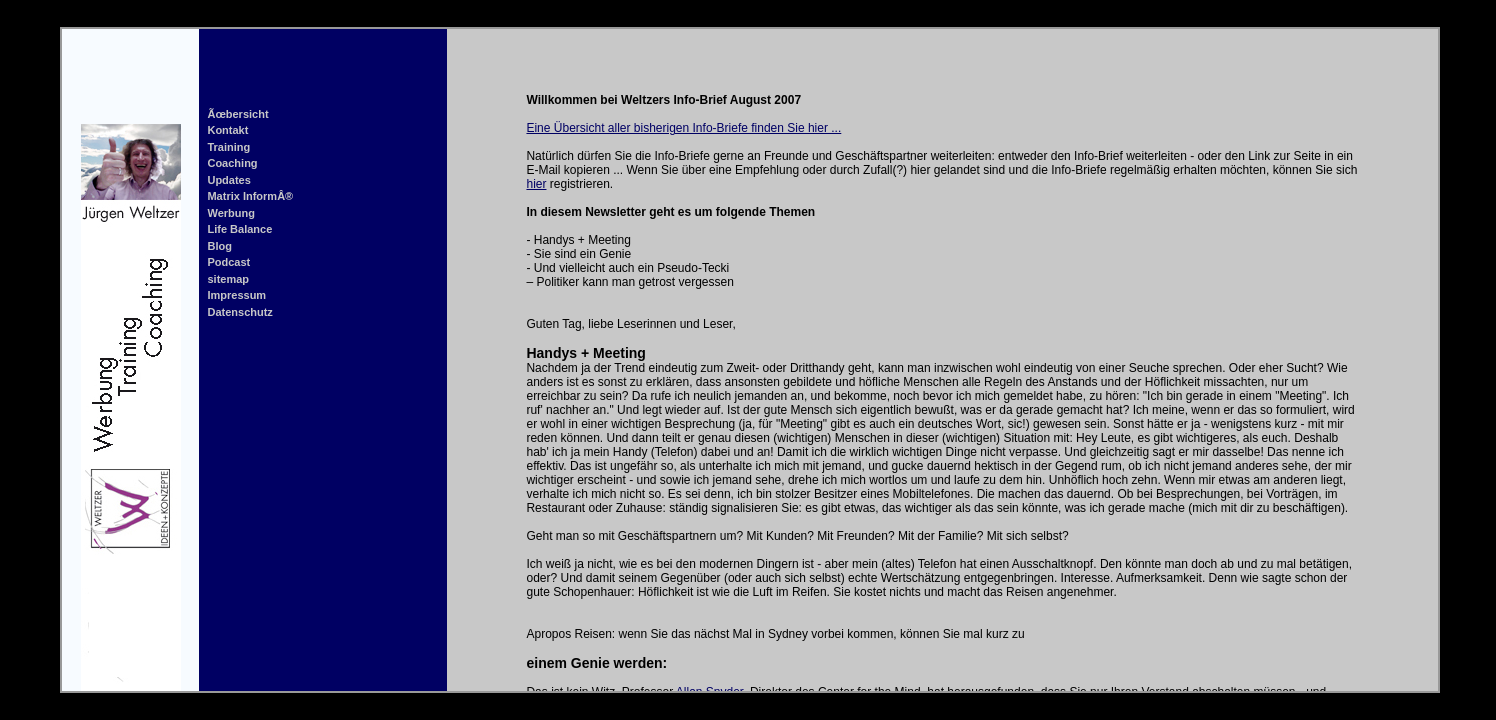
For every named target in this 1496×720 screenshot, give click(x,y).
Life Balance (239, 229)
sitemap (228, 279)
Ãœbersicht (237, 114)
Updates (228, 180)
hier (536, 184)
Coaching (232, 163)
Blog (219, 246)
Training (228, 147)
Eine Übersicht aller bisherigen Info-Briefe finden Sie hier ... (683, 128)
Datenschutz (239, 312)
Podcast (228, 262)
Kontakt (227, 130)
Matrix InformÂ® (250, 196)
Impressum (236, 295)
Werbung (230, 213)
